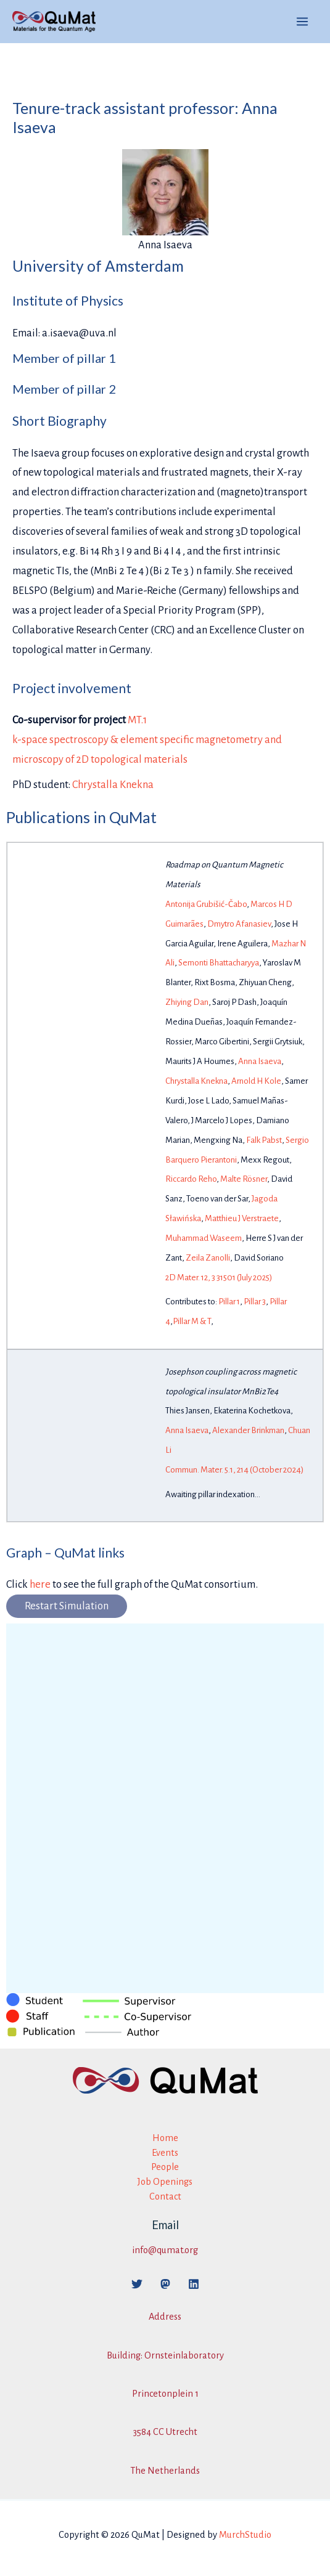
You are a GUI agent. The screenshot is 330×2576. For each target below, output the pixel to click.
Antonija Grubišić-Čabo (206, 904)
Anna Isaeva (259, 1061)
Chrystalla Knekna (113, 784)
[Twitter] (136, 2284)
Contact (165, 2196)
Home (165, 2138)
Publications (48, 817)
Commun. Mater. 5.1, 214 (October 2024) (234, 1469)
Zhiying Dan (186, 1002)
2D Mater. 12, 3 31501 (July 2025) (218, 1277)
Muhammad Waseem (203, 1238)
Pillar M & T (192, 1321)
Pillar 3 (255, 1301)
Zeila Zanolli (208, 1257)
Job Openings (165, 2182)
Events (165, 2153)
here (40, 1584)
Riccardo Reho (191, 1179)
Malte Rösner (243, 1179)
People (165, 2167)
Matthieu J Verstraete (242, 1218)
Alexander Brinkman (248, 1430)
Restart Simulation (67, 1606)
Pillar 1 (229, 1301)
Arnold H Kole (256, 1081)
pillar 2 (96, 388)
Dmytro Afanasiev (239, 923)
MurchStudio (245, 2535)
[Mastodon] (165, 2284)
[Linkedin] (193, 2284)
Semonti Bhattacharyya (218, 962)
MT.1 (137, 720)
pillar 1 (96, 358)
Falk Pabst (264, 1140)
